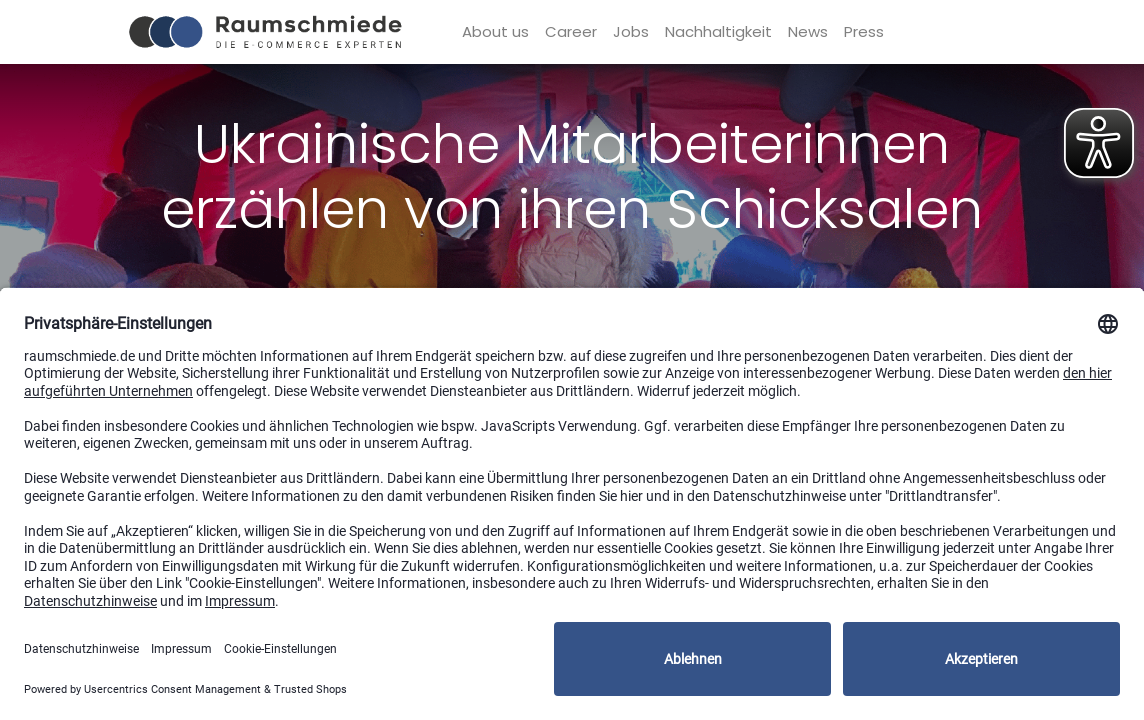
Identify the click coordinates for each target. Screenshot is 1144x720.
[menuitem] (495, 32)
